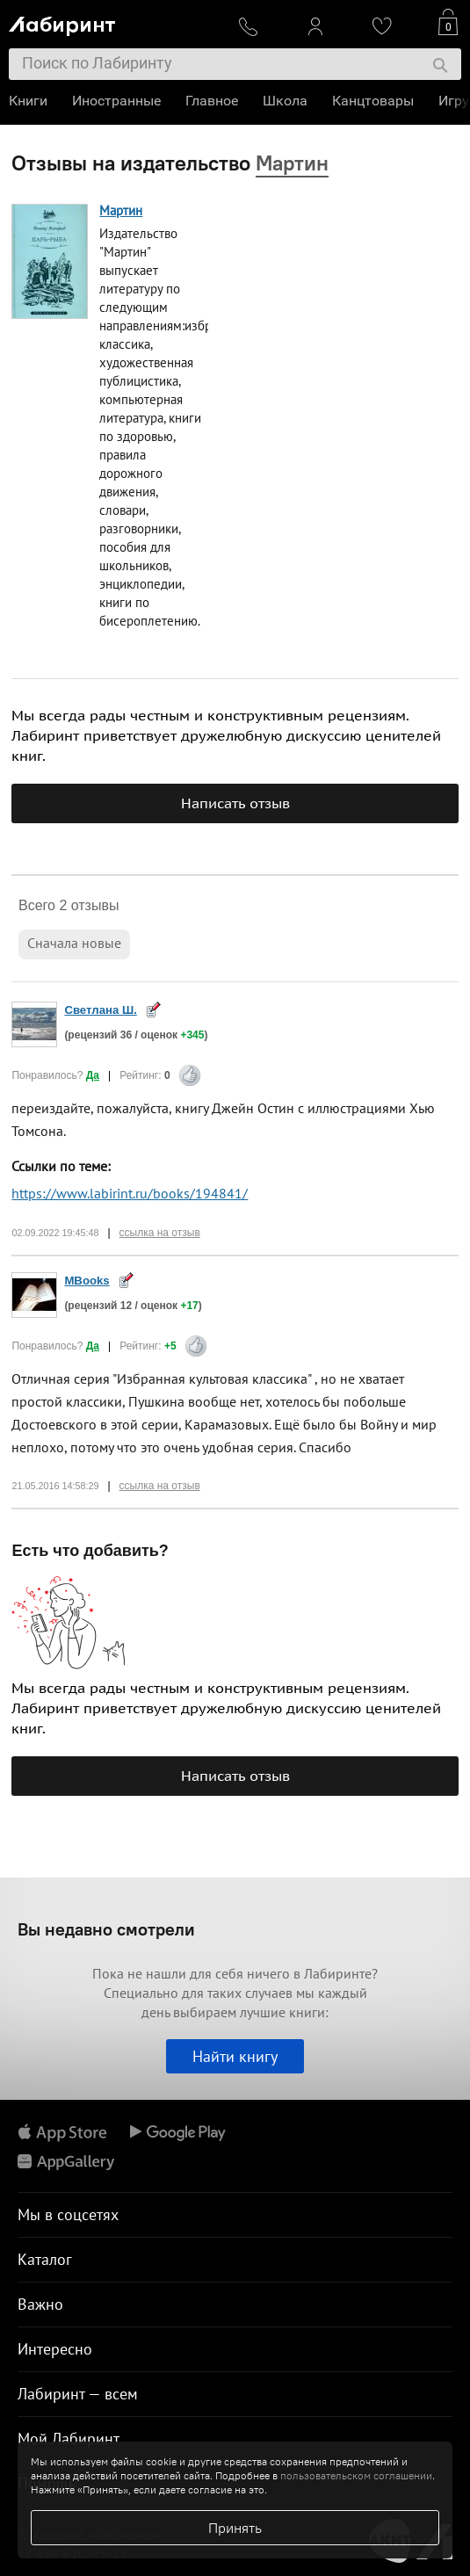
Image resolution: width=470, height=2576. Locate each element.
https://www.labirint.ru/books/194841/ (129, 1193)
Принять (235, 2527)
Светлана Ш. (100, 1010)
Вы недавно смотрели (106, 1929)
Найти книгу (235, 2056)
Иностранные (116, 100)
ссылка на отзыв (159, 1232)
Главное (211, 100)
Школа (285, 100)
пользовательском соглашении (356, 2475)
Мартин (120, 210)
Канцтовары (373, 100)
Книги (28, 100)
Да (92, 1075)
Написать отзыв (235, 803)
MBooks (86, 1280)
